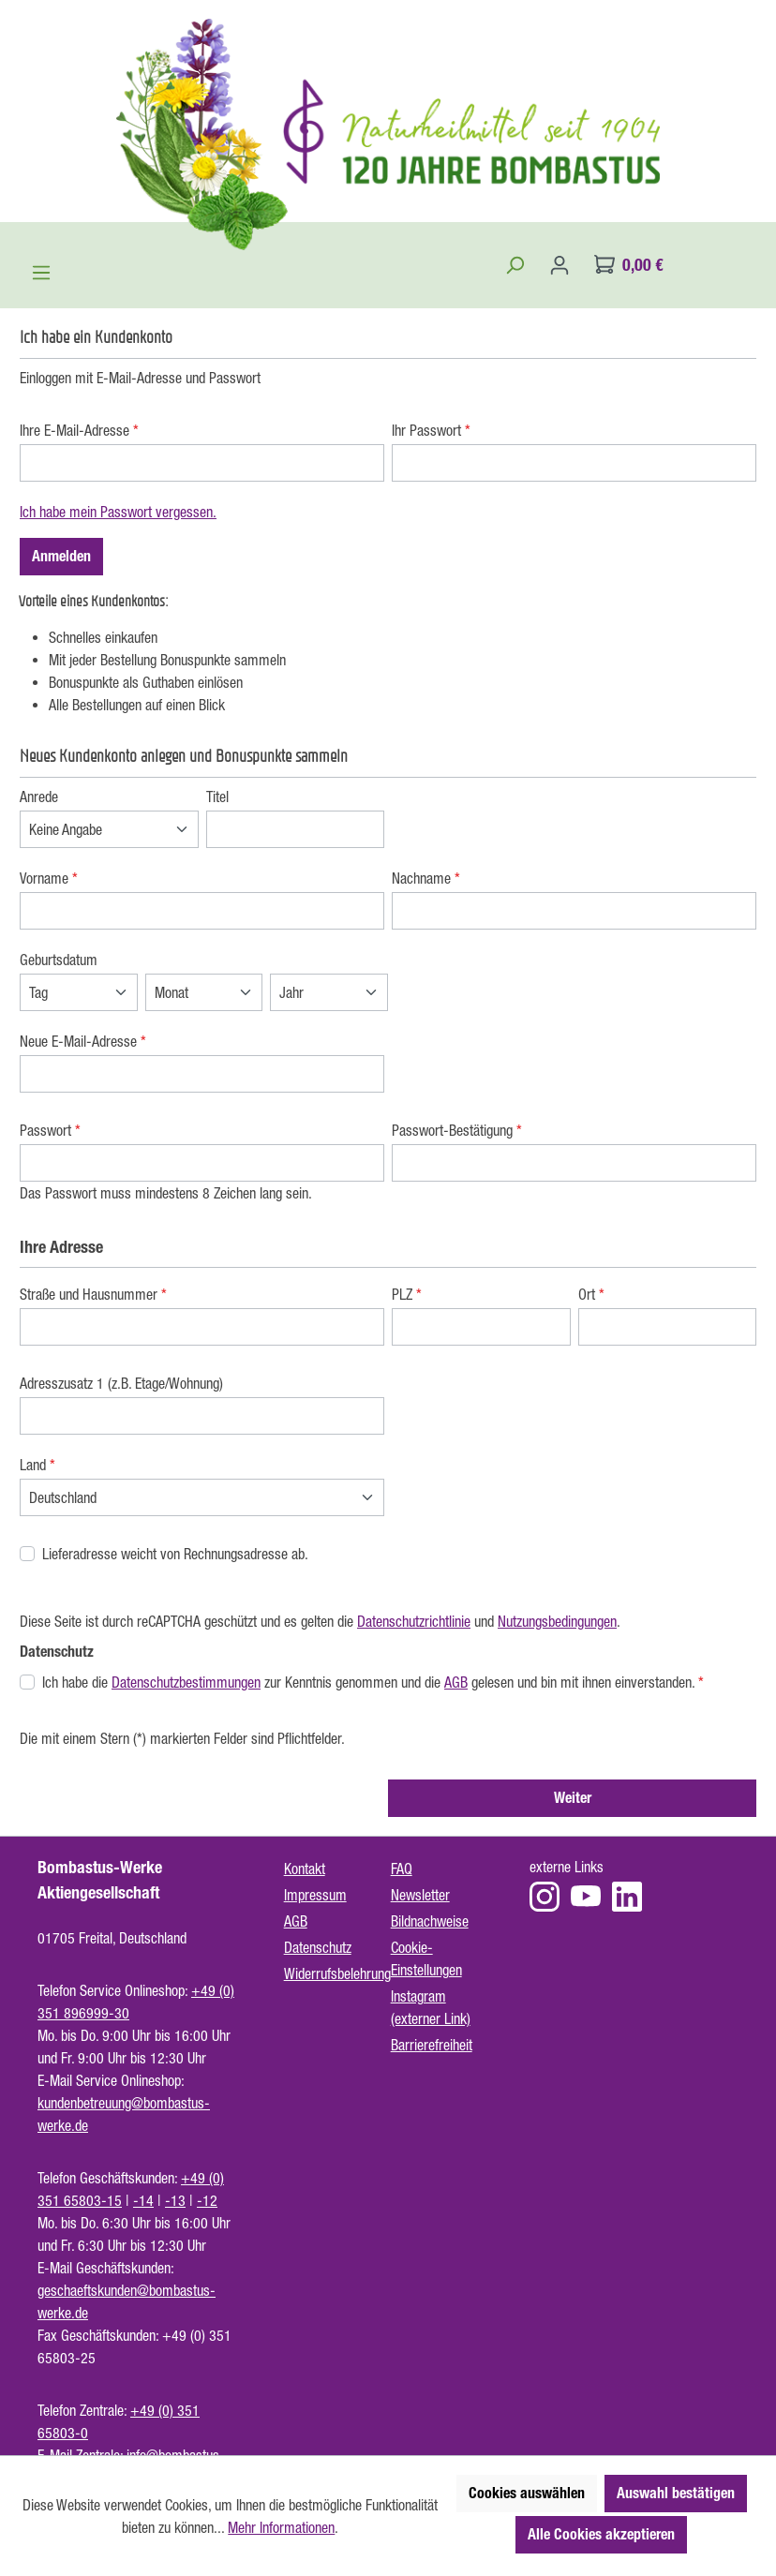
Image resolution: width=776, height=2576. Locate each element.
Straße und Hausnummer (93, 1294)
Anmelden (61, 556)
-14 (143, 2200)
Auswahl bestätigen (676, 2493)
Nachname (426, 878)
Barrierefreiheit (431, 2044)
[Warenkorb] (629, 265)
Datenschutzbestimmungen (186, 1682)
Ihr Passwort (431, 430)
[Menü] (41, 272)
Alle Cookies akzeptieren (601, 2534)
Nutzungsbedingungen (557, 1621)
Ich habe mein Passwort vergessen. (118, 511)
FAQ (401, 1868)
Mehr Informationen (281, 2527)
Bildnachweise (430, 1921)
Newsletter (420, 1894)
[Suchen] (514, 265)
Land (37, 1464)
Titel (217, 796)
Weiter (572, 1798)
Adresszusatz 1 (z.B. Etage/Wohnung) (121, 1383)
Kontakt (304, 1868)
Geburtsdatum (58, 959)
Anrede (39, 796)
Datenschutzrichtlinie (413, 1621)
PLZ (407, 1294)
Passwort (50, 1130)
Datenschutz (317, 1947)
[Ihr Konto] (559, 265)
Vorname (49, 878)
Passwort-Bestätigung (457, 1130)
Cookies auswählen (527, 2493)
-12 (207, 2200)
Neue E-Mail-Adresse (83, 1041)
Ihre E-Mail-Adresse (79, 430)
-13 (175, 2200)
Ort (591, 1294)
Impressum (315, 1894)
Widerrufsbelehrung (337, 1973)
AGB (456, 1682)
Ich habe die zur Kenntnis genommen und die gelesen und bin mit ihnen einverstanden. (373, 1682)
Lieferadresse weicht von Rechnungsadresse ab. (175, 1553)
